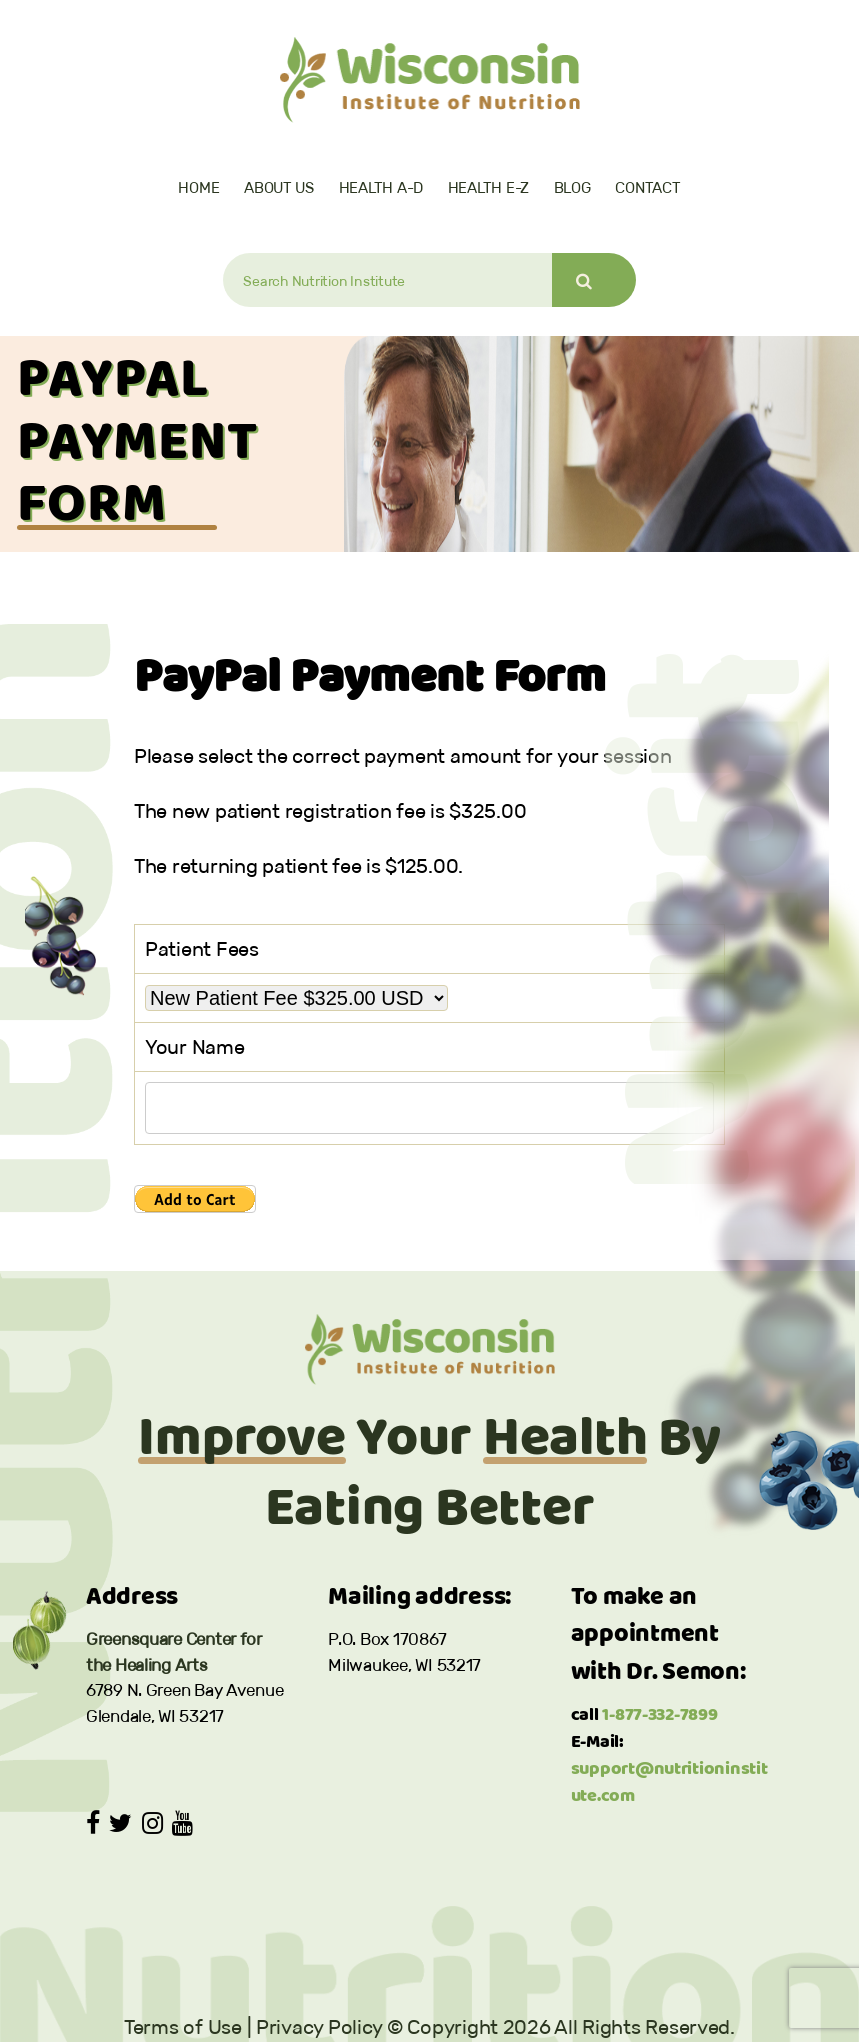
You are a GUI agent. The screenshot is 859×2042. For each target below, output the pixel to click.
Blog (572, 187)
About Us (279, 187)
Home (198, 187)
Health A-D (381, 187)
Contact (647, 187)
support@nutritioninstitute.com (669, 1783)
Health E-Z (488, 187)
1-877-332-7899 (659, 1715)
